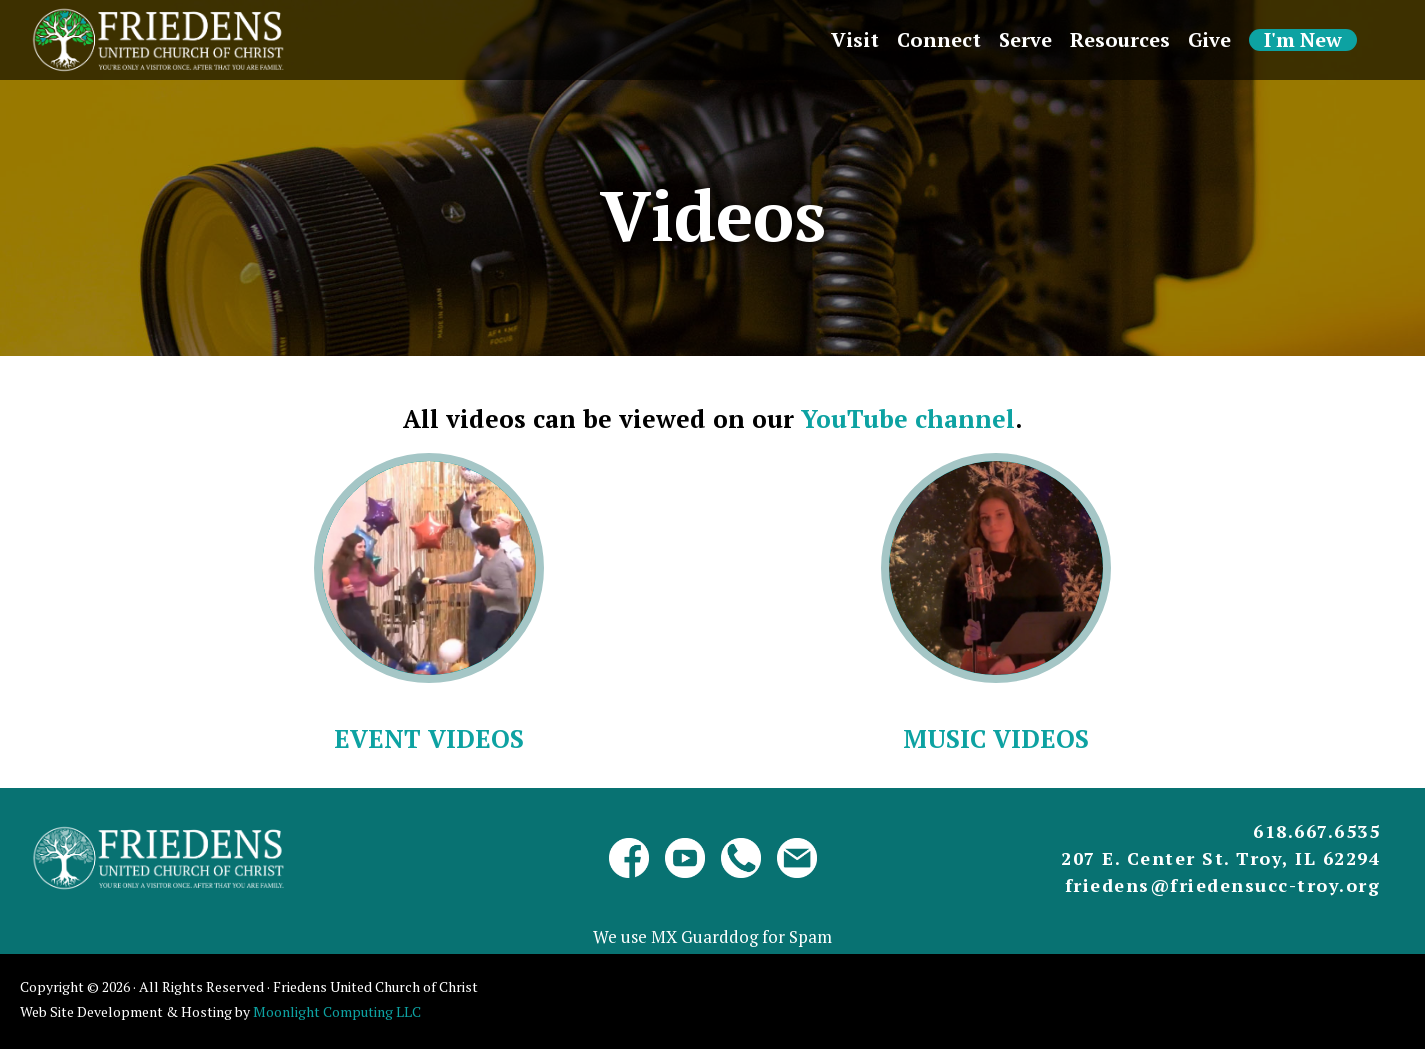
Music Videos (996, 738)
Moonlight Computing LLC (337, 1011)
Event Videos (429, 738)
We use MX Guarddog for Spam (712, 936)
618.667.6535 (1316, 831)
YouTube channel (908, 418)
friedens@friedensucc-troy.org (1223, 885)
